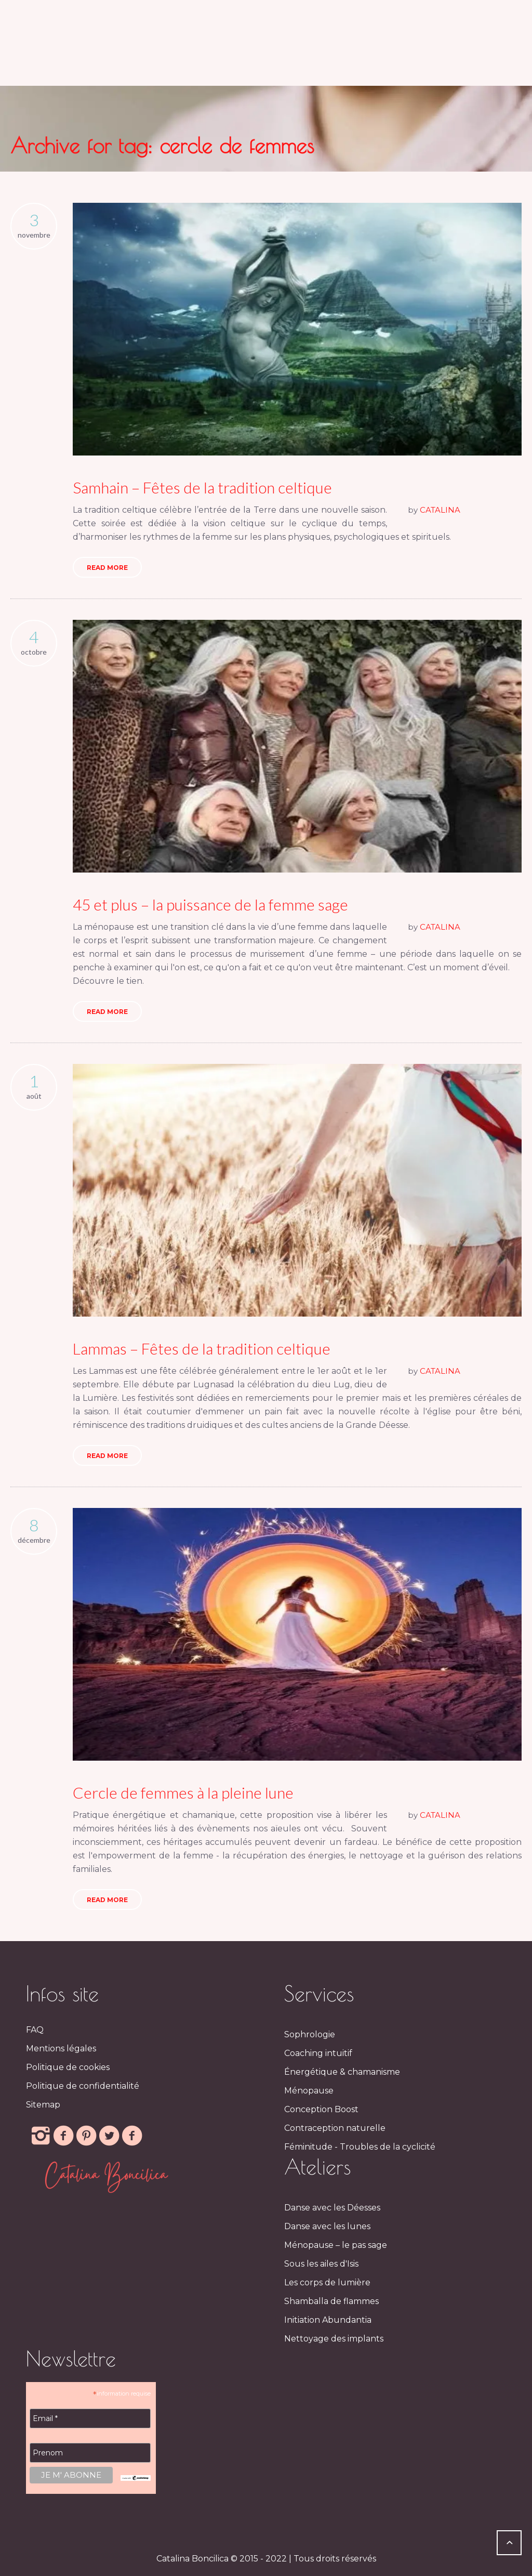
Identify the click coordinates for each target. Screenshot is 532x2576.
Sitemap (43, 2105)
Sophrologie (309, 2034)
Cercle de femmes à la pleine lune (183, 1792)
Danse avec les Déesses (332, 2208)
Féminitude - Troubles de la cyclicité (359, 2147)
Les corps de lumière (327, 2282)
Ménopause (309, 2091)
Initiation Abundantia (327, 2320)
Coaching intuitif (318, 2053)
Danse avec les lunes (327, 2226)
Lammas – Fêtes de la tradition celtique (201, 1348)
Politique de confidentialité (82, 2086)
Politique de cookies (68, 2067)
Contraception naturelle (334, 2128)
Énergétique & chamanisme (342, 2072)
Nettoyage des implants (333, 2339)
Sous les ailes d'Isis (321, 2264)
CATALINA (440, 510)
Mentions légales (61, 2048)
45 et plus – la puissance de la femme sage (210, 904)
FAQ (35, 2030)
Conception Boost (321, 2109)
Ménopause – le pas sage (335, 2245)
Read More (107, 567)
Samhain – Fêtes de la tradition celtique (202, 487)
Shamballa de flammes (331, 2301)
